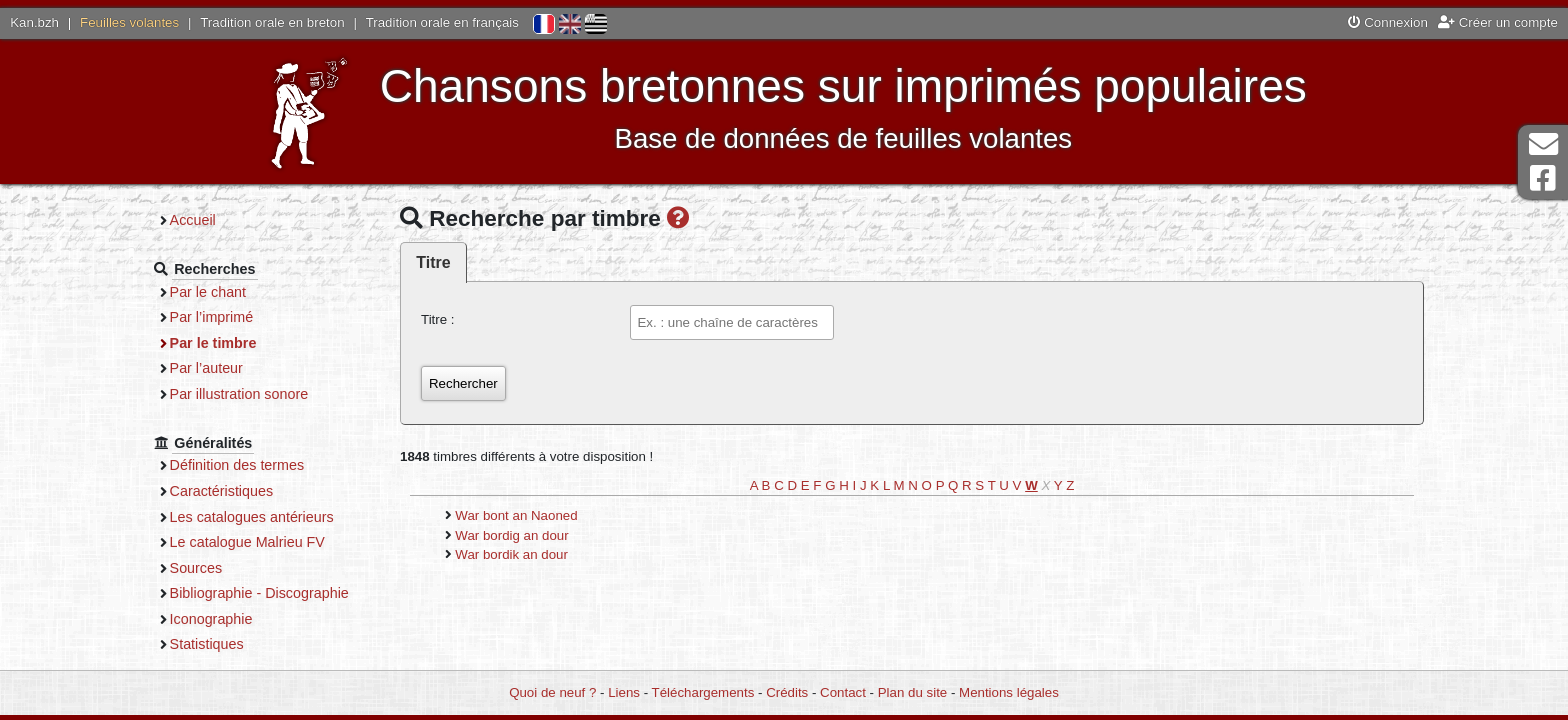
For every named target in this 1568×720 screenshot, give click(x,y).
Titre (433, 262)
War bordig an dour (511, 535)
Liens (624, 692)
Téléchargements (703, 692)
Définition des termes (237, 465)
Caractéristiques (222, 491)
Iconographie (211, 619)
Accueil (193, 220)
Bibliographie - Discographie (259, 593)
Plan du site (912, 692)
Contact (843, 692)
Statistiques (207, 644)
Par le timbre (213, 343)
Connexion (1388, 22)
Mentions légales (1009, 692)
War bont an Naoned (516, 515)
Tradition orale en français (442, 22)
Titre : (438, 319)
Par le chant (208, 292)
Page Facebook (1543, 178)
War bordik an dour (511, 554)
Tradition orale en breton (272, 22)
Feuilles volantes (129, 22)
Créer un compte (1498, 22)
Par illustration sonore (239, 394)
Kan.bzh (34, 22)
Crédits (787, 692)
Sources (196, 568)
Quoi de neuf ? (552, 692)
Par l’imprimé (212, 317)
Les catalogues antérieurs (252, 517)
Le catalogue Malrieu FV (247, 542)
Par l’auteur (206, 368)
